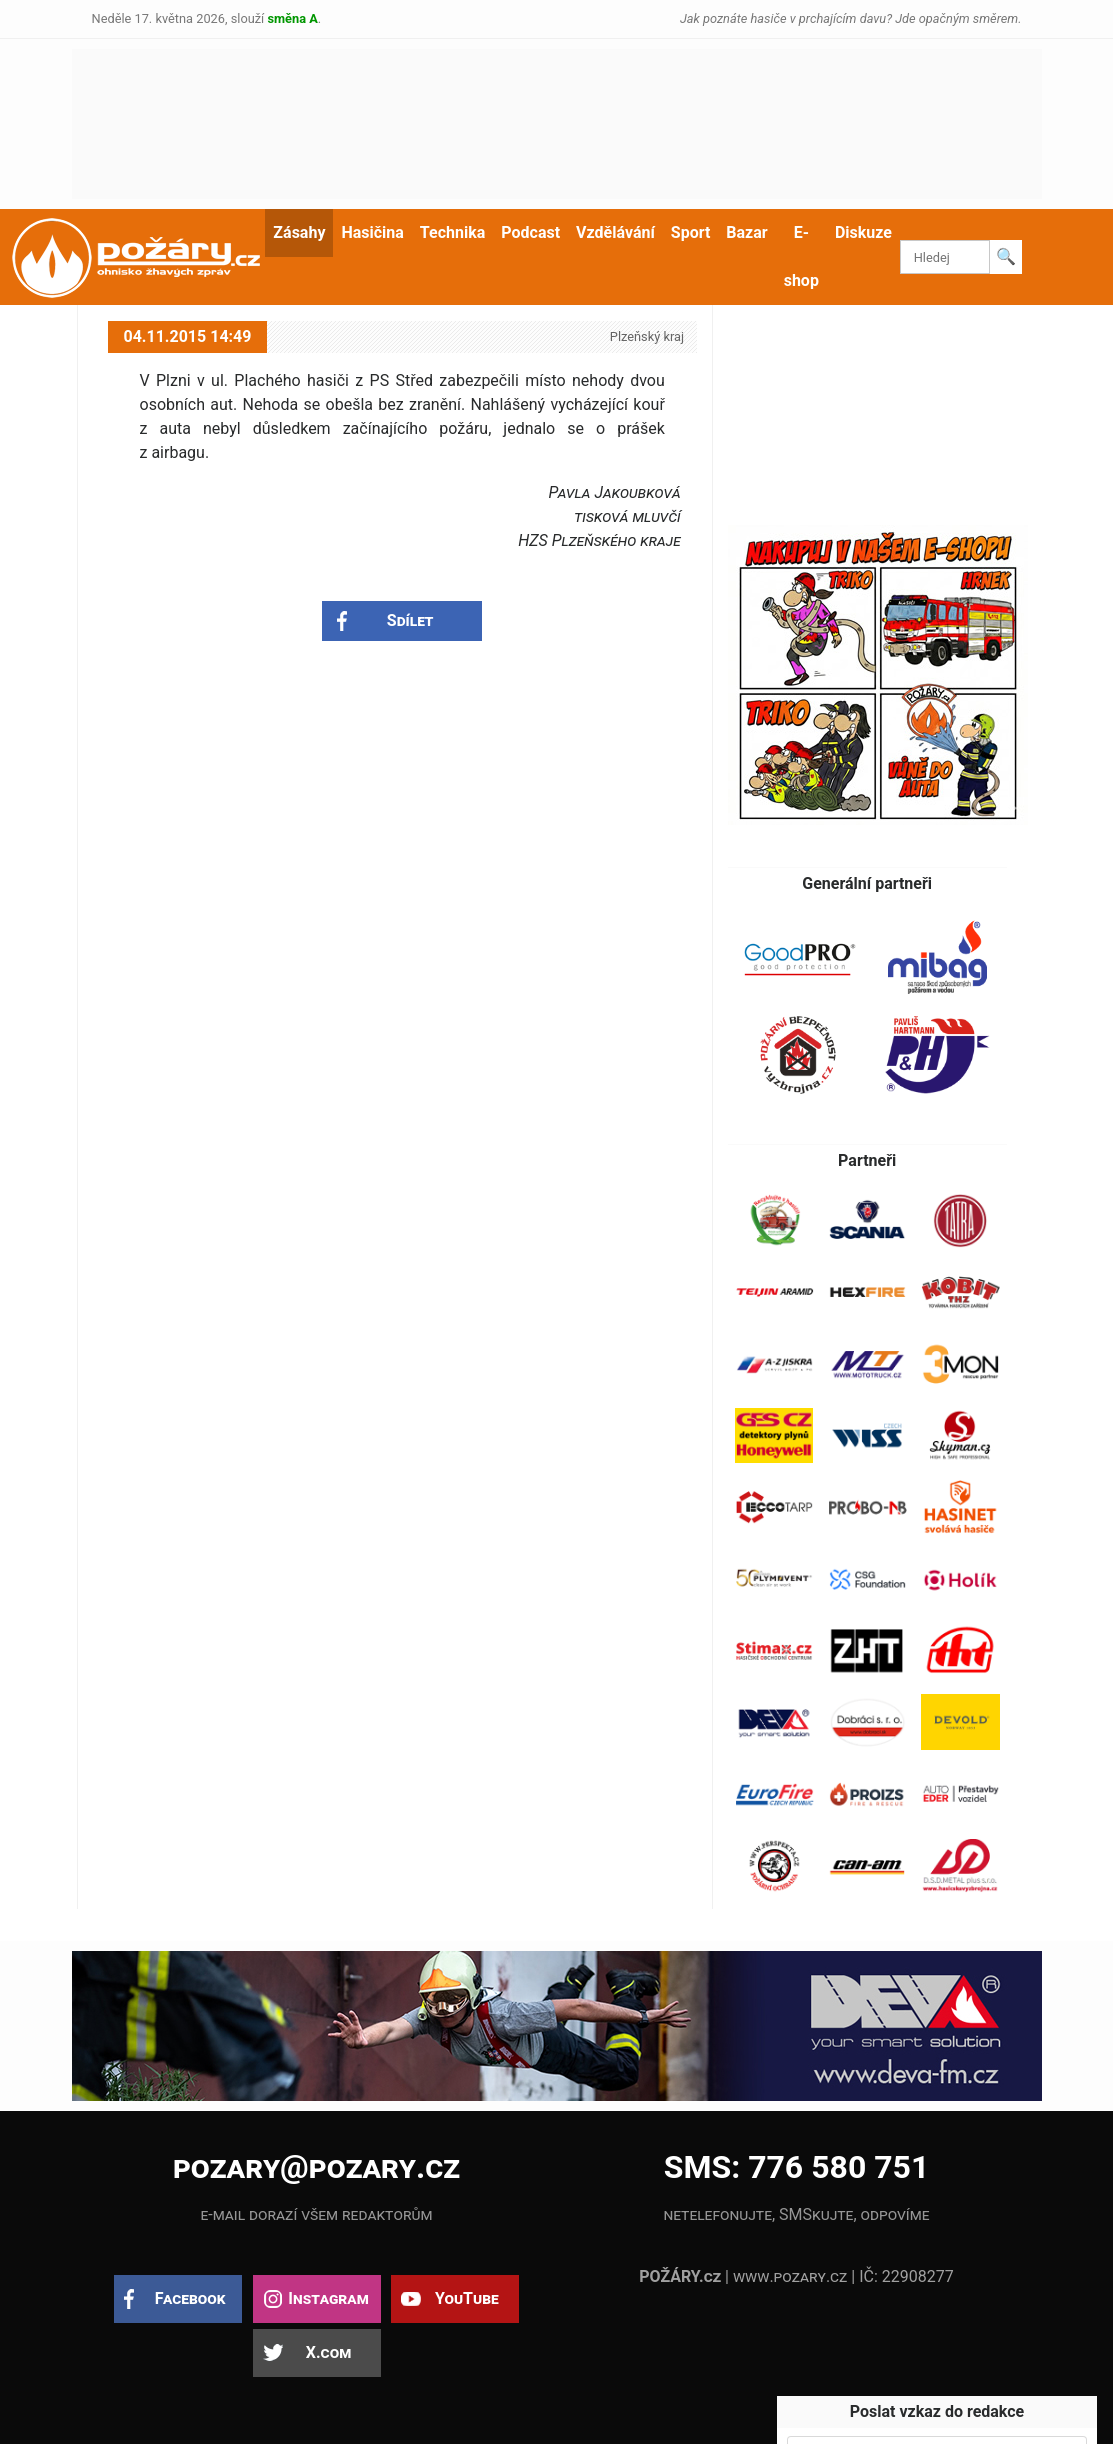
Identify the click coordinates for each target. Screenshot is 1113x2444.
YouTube (467, 2298)
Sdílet (410, 620)
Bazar (746, 232)
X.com (328, 2352)
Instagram (328, 2298)
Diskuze (863, 232)
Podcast (530, 232)
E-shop (801, 256)
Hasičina (372, 232)
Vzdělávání (615, 232)
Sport (691, 232)
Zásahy (299, 232)
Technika (452, 232)
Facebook (190, 2298)
